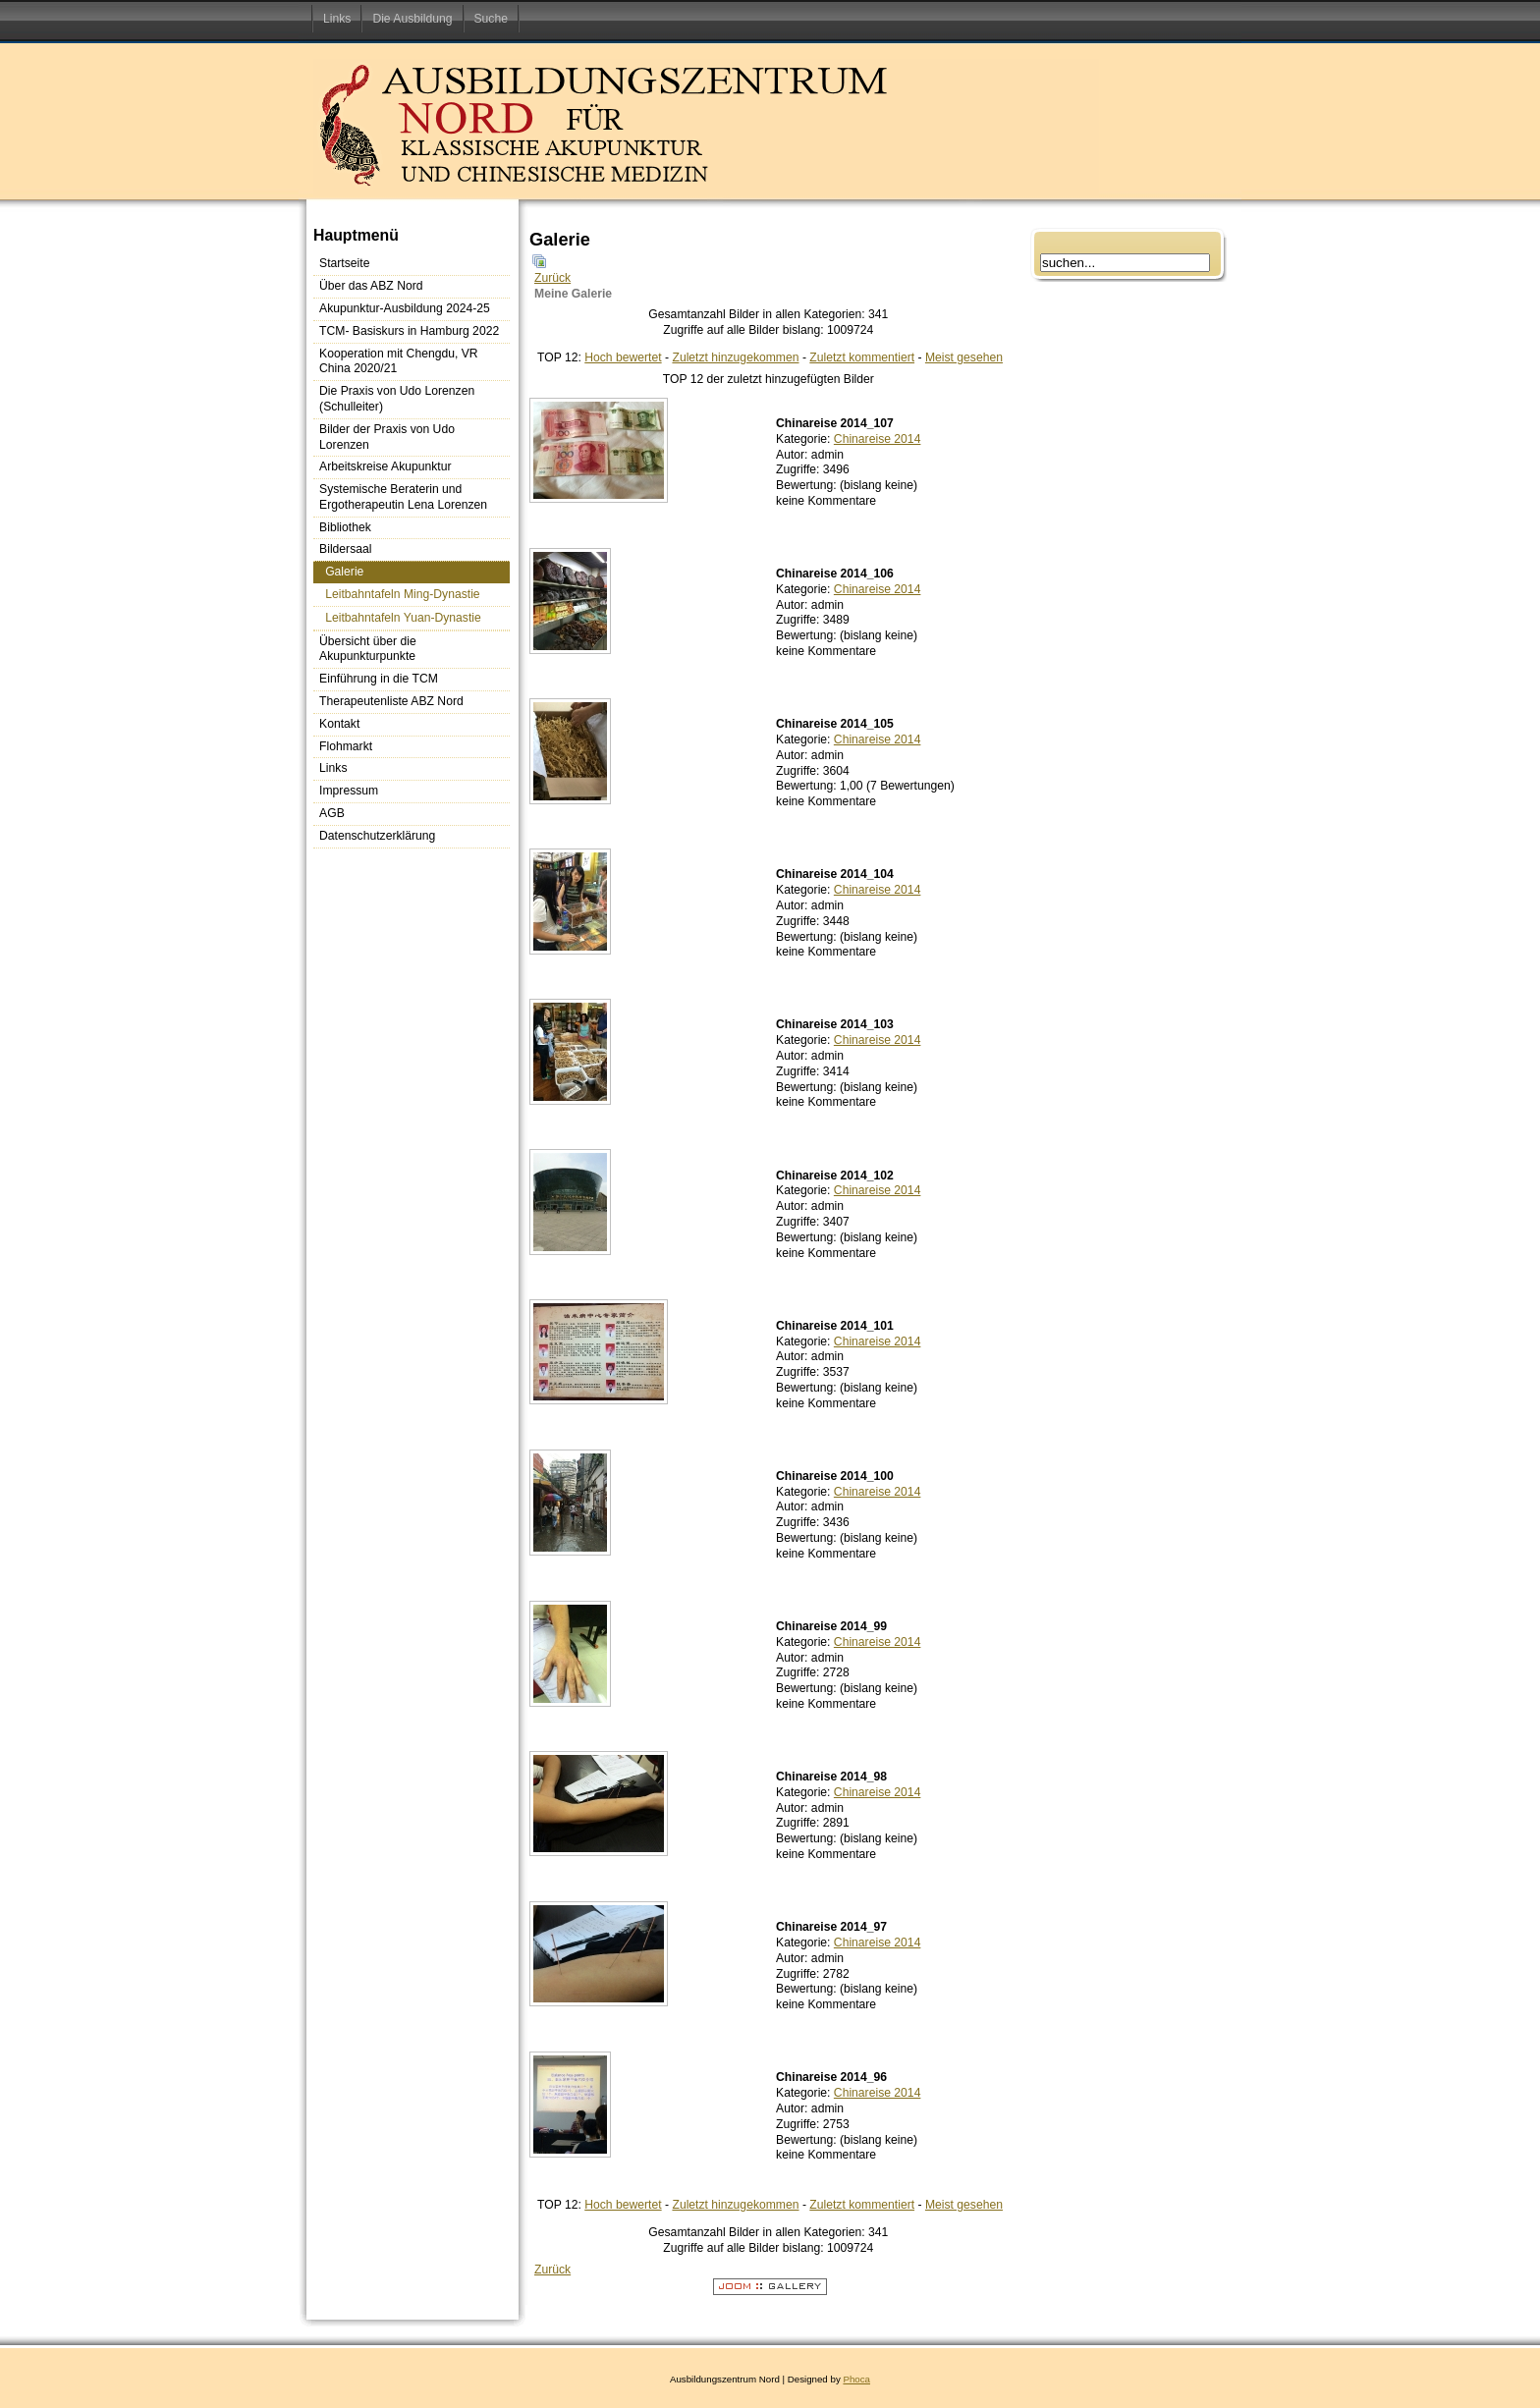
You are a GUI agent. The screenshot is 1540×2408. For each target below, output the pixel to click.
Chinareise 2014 (877, 439)
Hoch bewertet (622, 357)
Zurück (552, 278)
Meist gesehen (964, 357)
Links (337, 19)
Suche (491, 19)
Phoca (856, 2379)
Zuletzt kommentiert (861, 357)
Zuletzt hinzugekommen (735, 357)
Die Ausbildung (412, 19)
